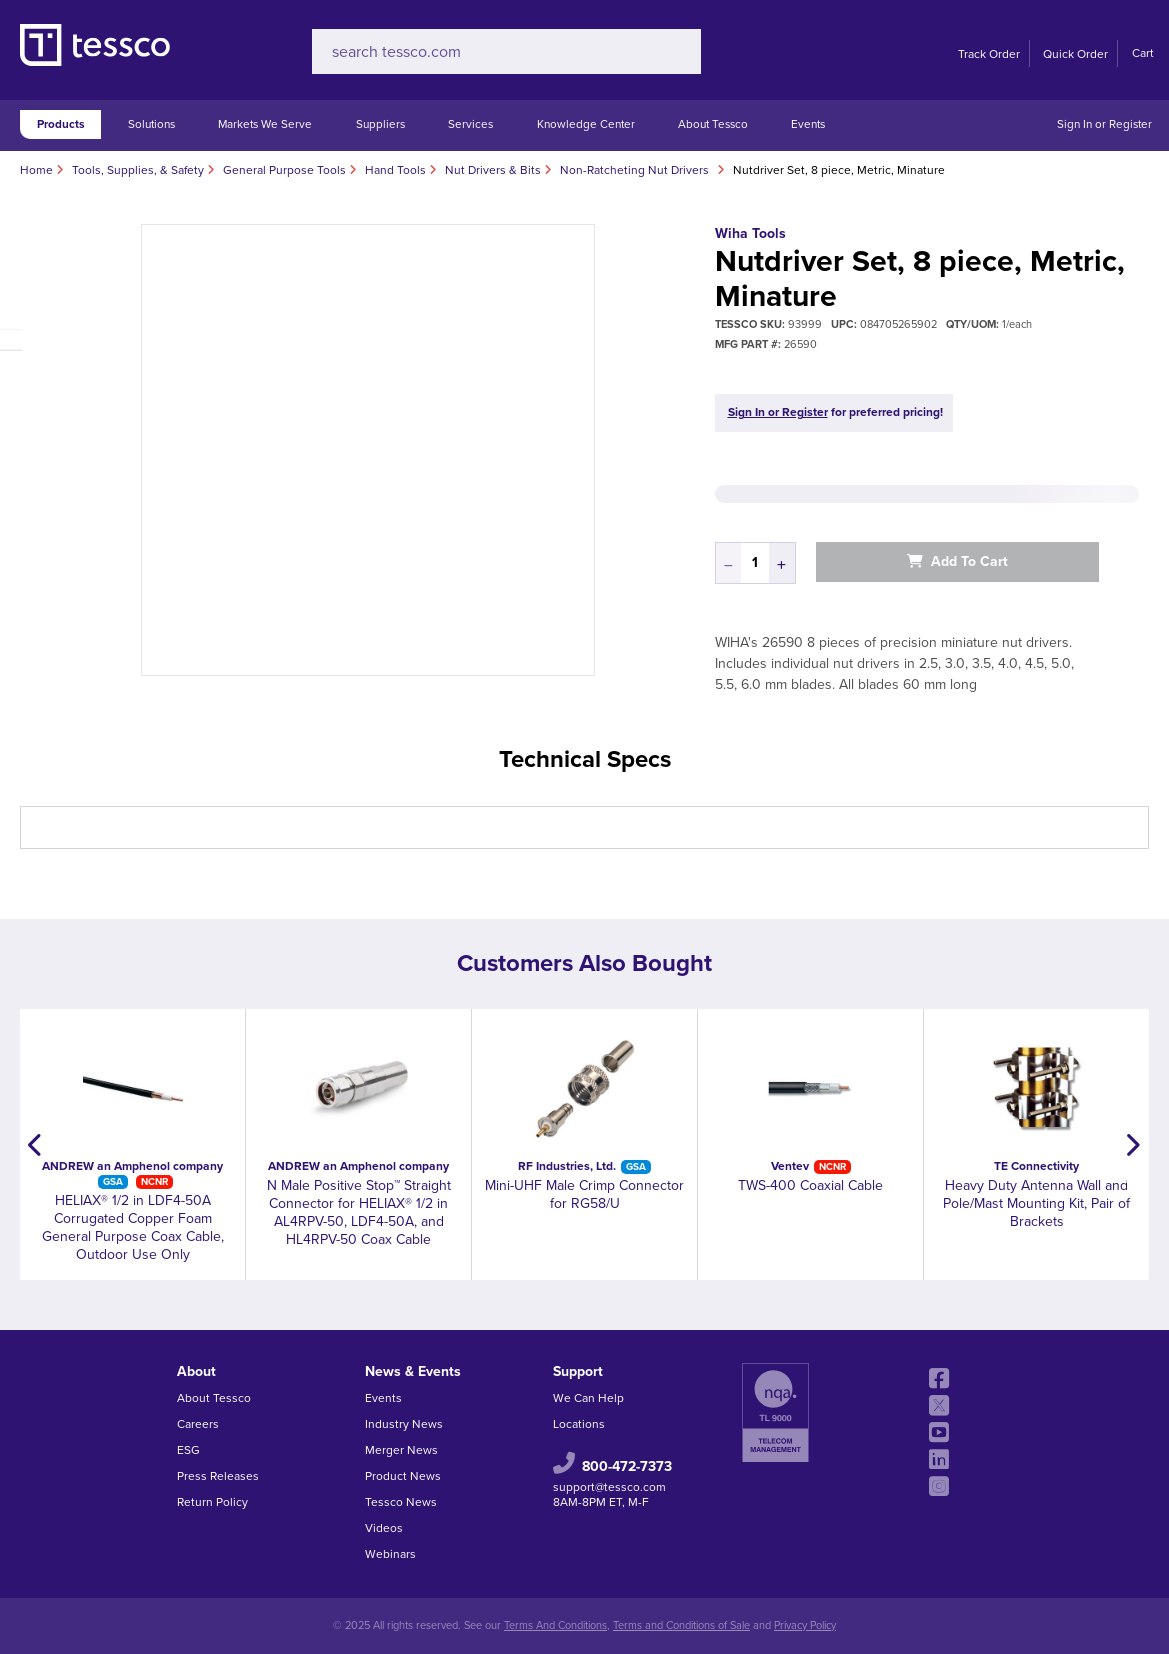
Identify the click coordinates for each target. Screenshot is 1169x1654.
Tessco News (401, 1502)
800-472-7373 (627, 1466)
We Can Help (588, 1398)
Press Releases (218, 1476)
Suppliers (380, 124)
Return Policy (212, 1502)
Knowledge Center (586, 124)
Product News (403, 1476)
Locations (579, 1424)
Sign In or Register (1104, 124)
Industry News (404, 1424)
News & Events (413, 1371)
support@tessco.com (609, 1487)
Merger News (401, 1450)
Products (61, 124)
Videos (384, 1528)
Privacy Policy (805, 1625)
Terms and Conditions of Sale (681, 1625)
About (196, 1371)
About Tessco (713, 124)
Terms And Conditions (555, 1625)
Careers (198, 1424)
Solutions (151, 124)
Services (470, 124)
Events (808, 124)
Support (578, 1371)
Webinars (390, 1554)
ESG (188, 1450)
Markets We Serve (265, 124)
